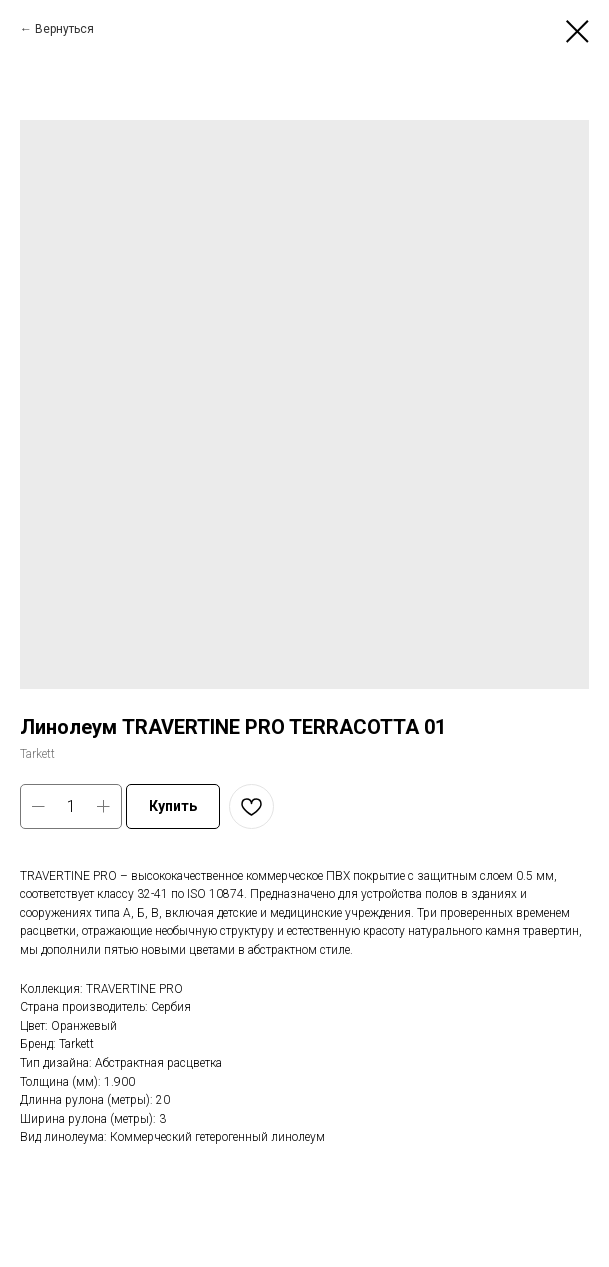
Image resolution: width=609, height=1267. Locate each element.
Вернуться (64, 29)
